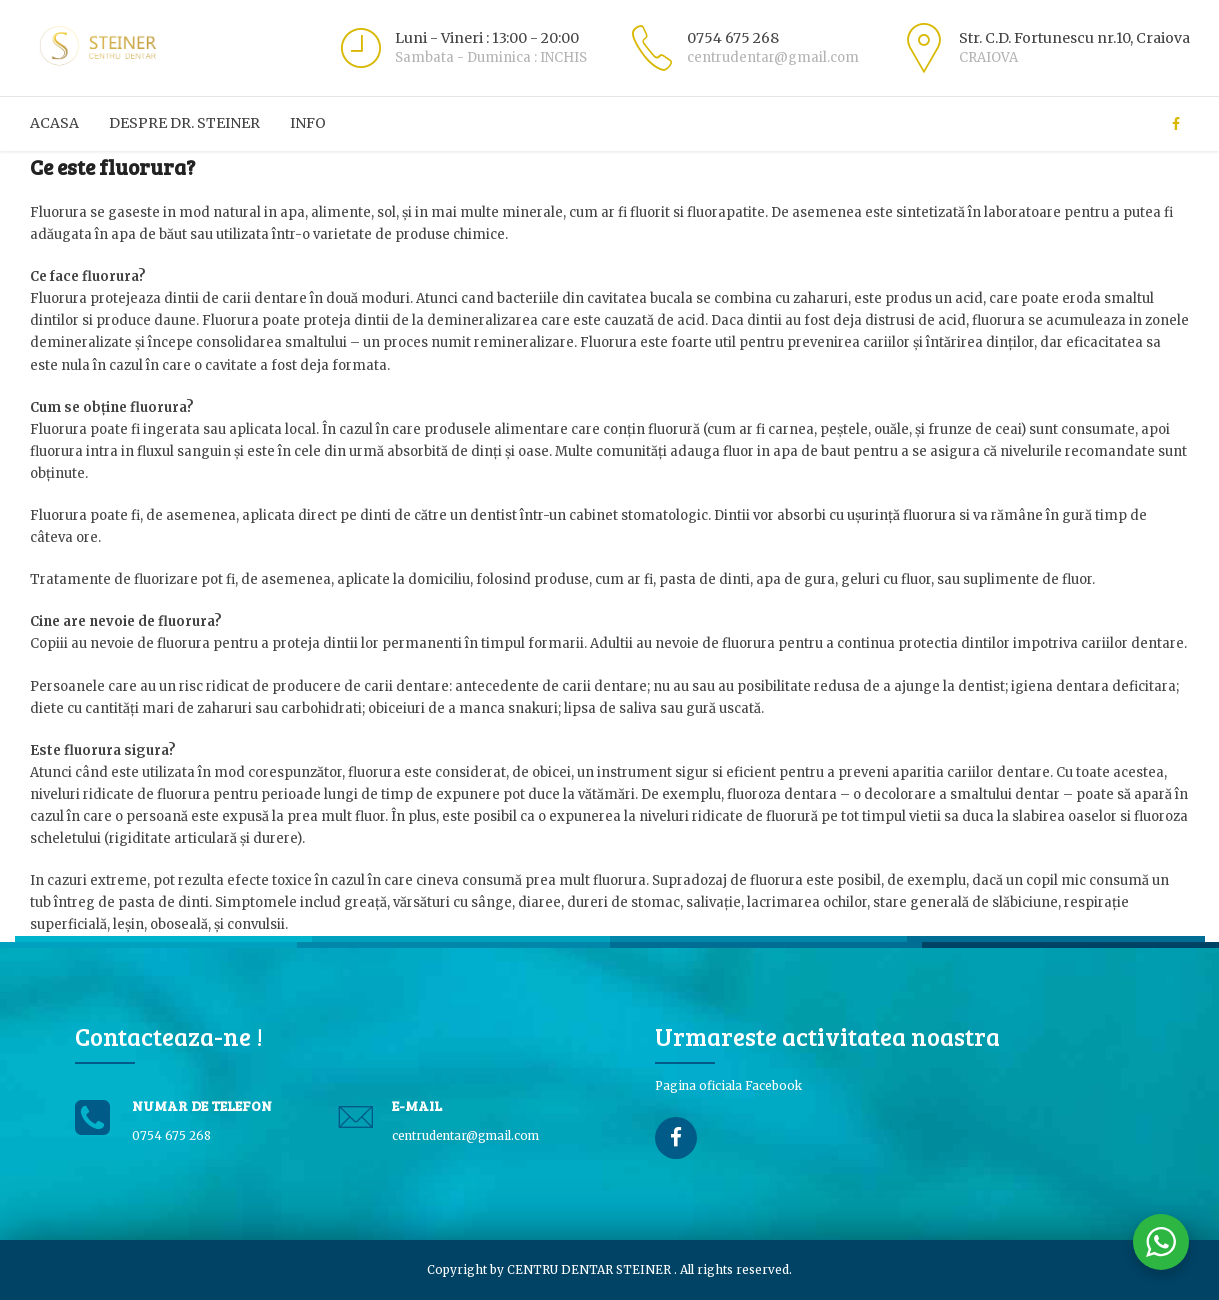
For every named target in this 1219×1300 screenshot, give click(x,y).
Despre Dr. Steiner (184, 123)
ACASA (54, 123)
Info (308, 123)
